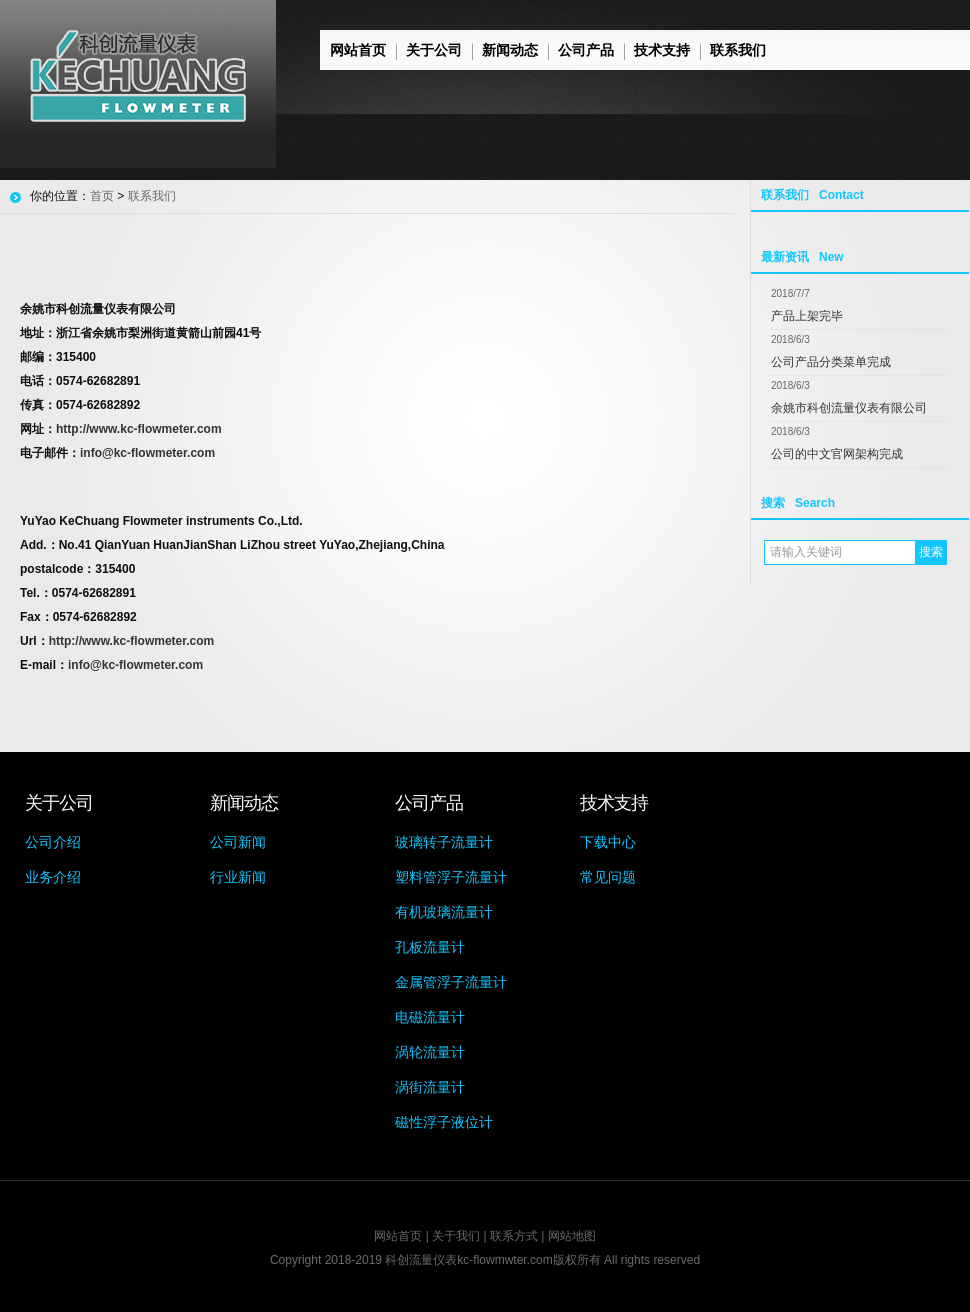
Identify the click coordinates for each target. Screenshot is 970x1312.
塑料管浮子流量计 (451, 877)
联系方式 (514, 1236)
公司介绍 (53, 842)
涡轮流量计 (430, 1052)
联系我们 (738, 50)
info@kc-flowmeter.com (147, 453)
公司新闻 (238, 842)
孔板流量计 (430, 947)
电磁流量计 (430, 1017)
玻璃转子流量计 (444, 842)
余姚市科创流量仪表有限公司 (849, 408)
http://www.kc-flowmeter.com (139, 429)
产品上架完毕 (807, 316)
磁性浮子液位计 (444, 1122)
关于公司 (434, 50)
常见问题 (608, 877)
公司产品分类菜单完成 (831, 362)
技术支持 (662, 50)
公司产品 (586, 50)
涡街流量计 (430, 1087)
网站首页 (358, 50)
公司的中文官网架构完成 (837, 454)
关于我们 (456, 1236)
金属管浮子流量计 (451, 982)
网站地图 (572, 1236)
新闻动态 (510, 50)
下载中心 (608, 842)
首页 (102, 196)
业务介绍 (53, 877)
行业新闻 (238, 877)
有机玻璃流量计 (444, 912)
